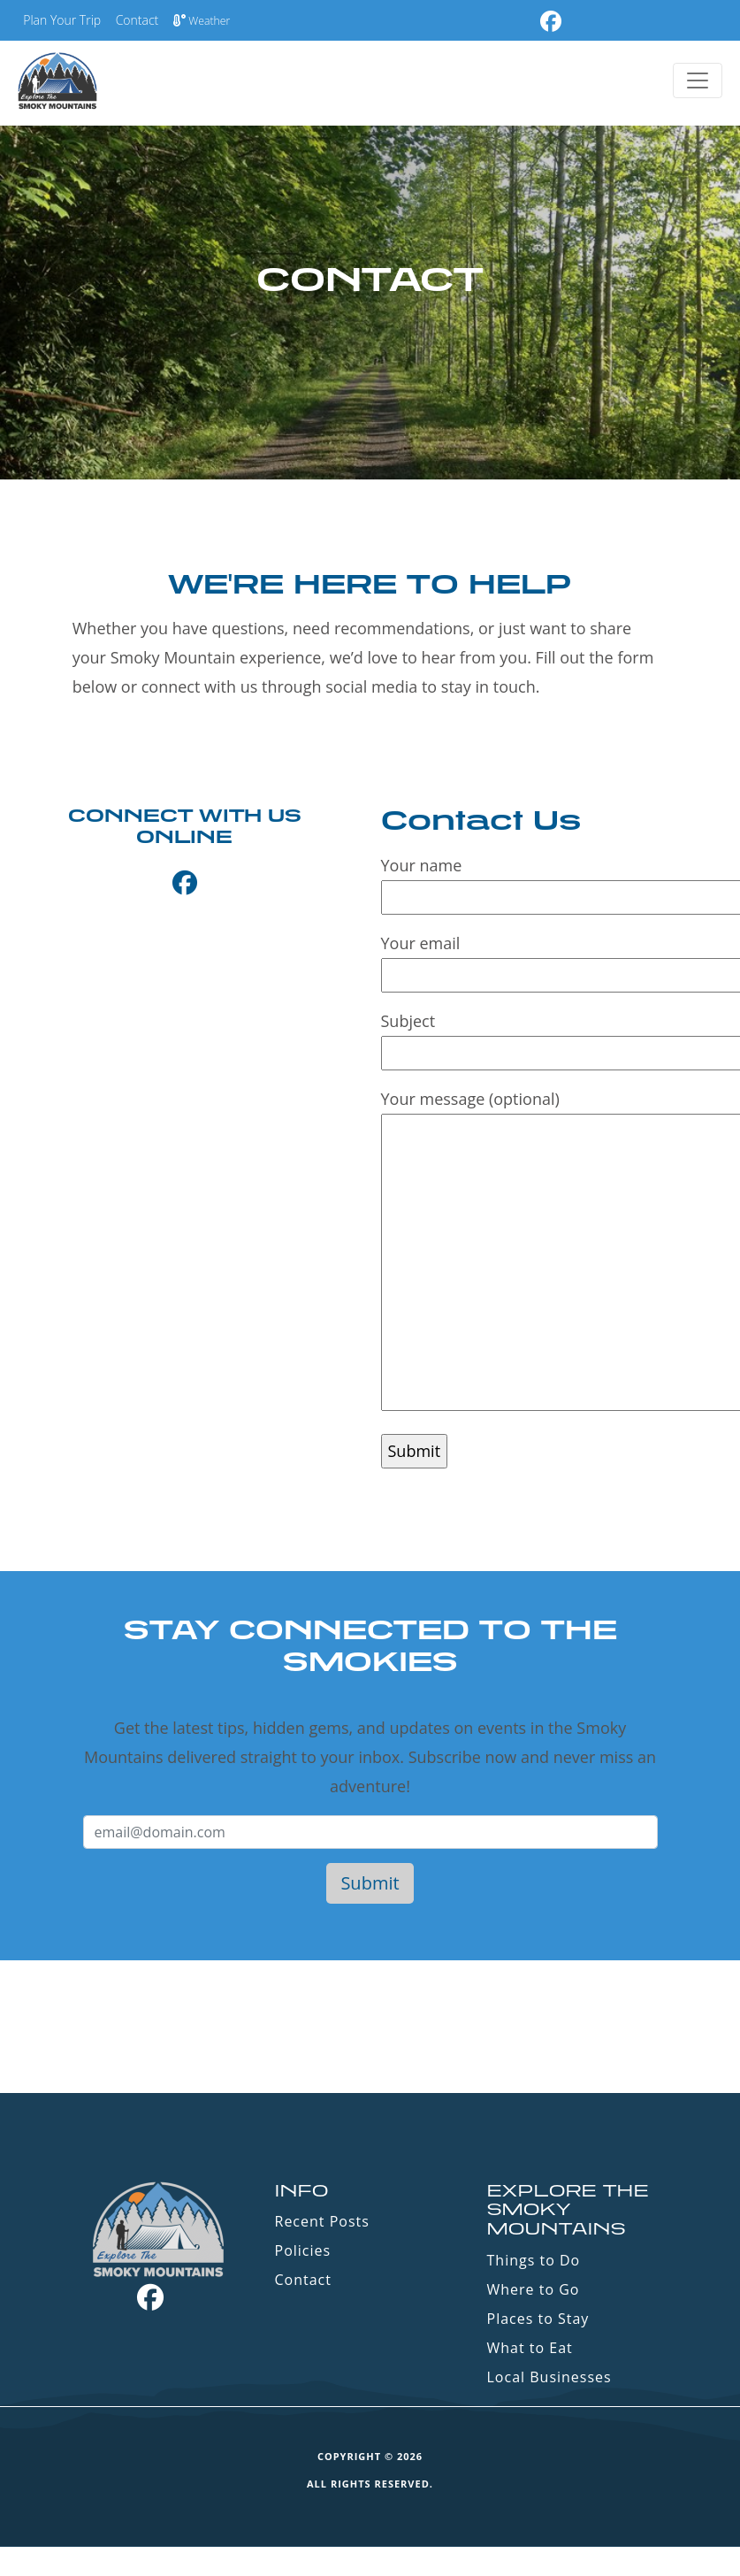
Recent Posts (322, 2221)
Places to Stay (538, 2318)
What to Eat (530, 2348)
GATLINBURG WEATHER (370, 2026)
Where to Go (533, 2289)
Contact (137, 20)
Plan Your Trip (62, 20)
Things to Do (534, 2260)
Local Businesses (549, 2377)
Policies (303, 2250)
